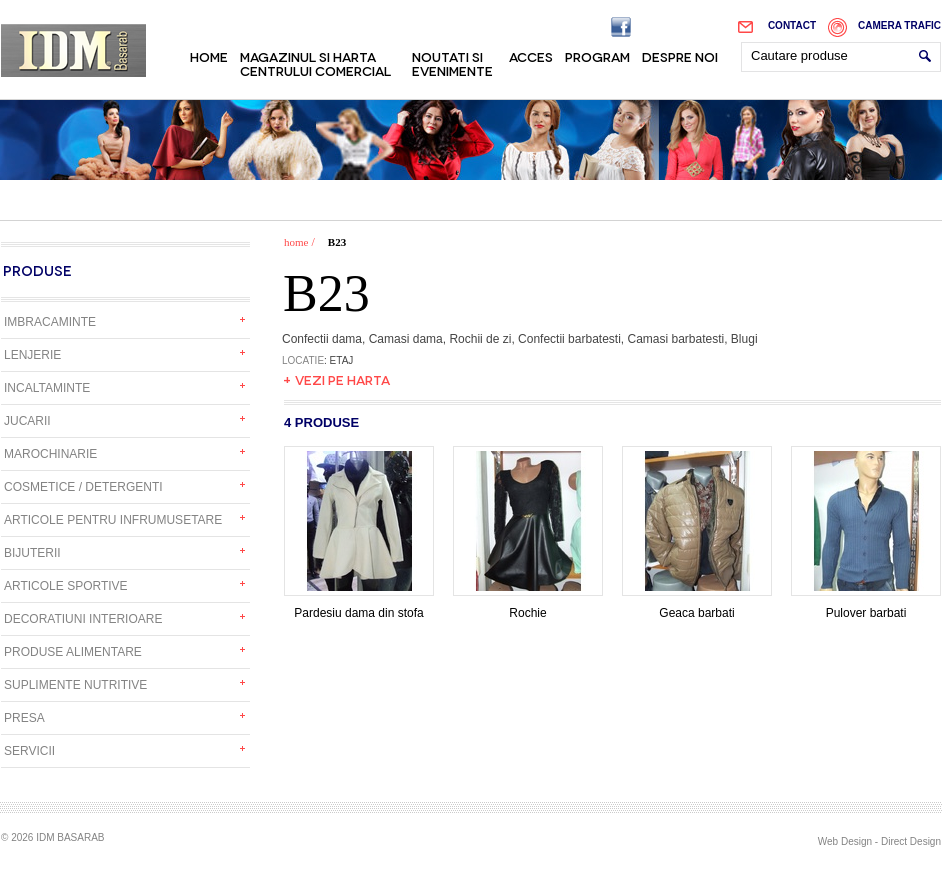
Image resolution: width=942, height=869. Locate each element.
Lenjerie (32, 355)
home (296, 242)
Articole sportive (66, 586)
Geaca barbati (697, 607)
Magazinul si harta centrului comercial (315, 63)
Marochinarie (50, 454)
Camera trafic (899, 25)
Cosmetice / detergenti (83, 487)
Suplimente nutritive (75, 685)
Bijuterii (32, 553)
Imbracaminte (50, 322)
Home (209, 56)
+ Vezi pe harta (336, 379)
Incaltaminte (47, 388)
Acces (531, 56)
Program (597, 56)
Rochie (528, 607)
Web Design (845, 841)
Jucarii (27, 421)
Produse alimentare (73, 652)
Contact (792, 25)
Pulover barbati (866, 607)
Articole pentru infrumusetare (113, 520)
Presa (24, 718)
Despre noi (680, 56)
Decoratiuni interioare (83, 619)
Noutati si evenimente (452, 63)
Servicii (29, 751)
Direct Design (911, 841)
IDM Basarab (73, 50)
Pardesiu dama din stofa (359, 607)
